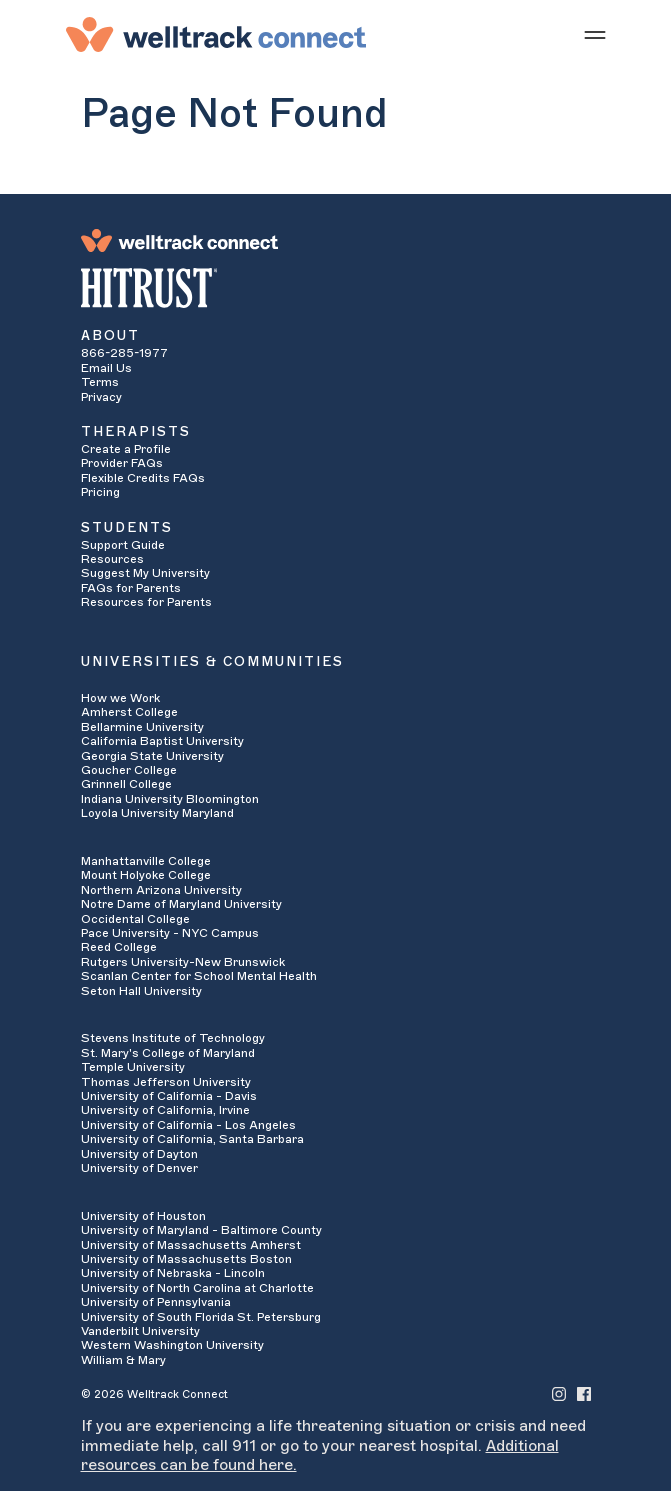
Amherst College (129, 712)
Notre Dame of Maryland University (181, 904)
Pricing (100, 492)
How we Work (120, 698)
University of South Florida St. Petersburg (201, 1317)
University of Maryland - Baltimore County (201, 1230)
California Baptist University (162, 741)
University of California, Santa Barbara (192, 1139)
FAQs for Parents (131, 588)
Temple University (133, 1067)
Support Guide (123, 545)
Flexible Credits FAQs (143, 478)
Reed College (119, 947)
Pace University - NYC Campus (170, 933)
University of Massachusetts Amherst (191, 1245)
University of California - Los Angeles (188, 1125)
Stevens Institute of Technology (173, 1038)
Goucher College (129, 770)
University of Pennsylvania (156, 1302)
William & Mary (123, 1360)
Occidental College (135, 919)
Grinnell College (126, 784)
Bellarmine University (142, 727)
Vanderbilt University (140, 1331)
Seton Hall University (141, 991)
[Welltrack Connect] (216, 34)
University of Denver (139, 1168)
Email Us (106, 368)
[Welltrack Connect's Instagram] (559, 1393)
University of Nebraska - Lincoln (173, 1273)
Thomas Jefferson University (166, 1082)
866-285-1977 (124, 353)
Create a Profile (126, 449)
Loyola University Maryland (157, 813)
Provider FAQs (122, 463)
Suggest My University (145, 573)
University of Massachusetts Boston (186, 1259)
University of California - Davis (169, 1096)
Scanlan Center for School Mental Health (199, 976)
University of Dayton (139, 1154)
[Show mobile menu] (595, 34)
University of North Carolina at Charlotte (197, 1288)
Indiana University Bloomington (170, 799)
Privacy (101, 397)
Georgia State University (152, 756)
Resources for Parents (146, 602)
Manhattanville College (146, 861)
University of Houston (143, 1216)
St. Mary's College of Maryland (168, 1053)
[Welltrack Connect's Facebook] (584, 1393)
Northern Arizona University (161, 890)
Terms (100, 382)
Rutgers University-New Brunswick (183, 962)
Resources (112, 559)
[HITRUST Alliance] (336, 288)
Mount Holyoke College (146, 875)
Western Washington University (172, 1345)
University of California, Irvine (165, 1110)
